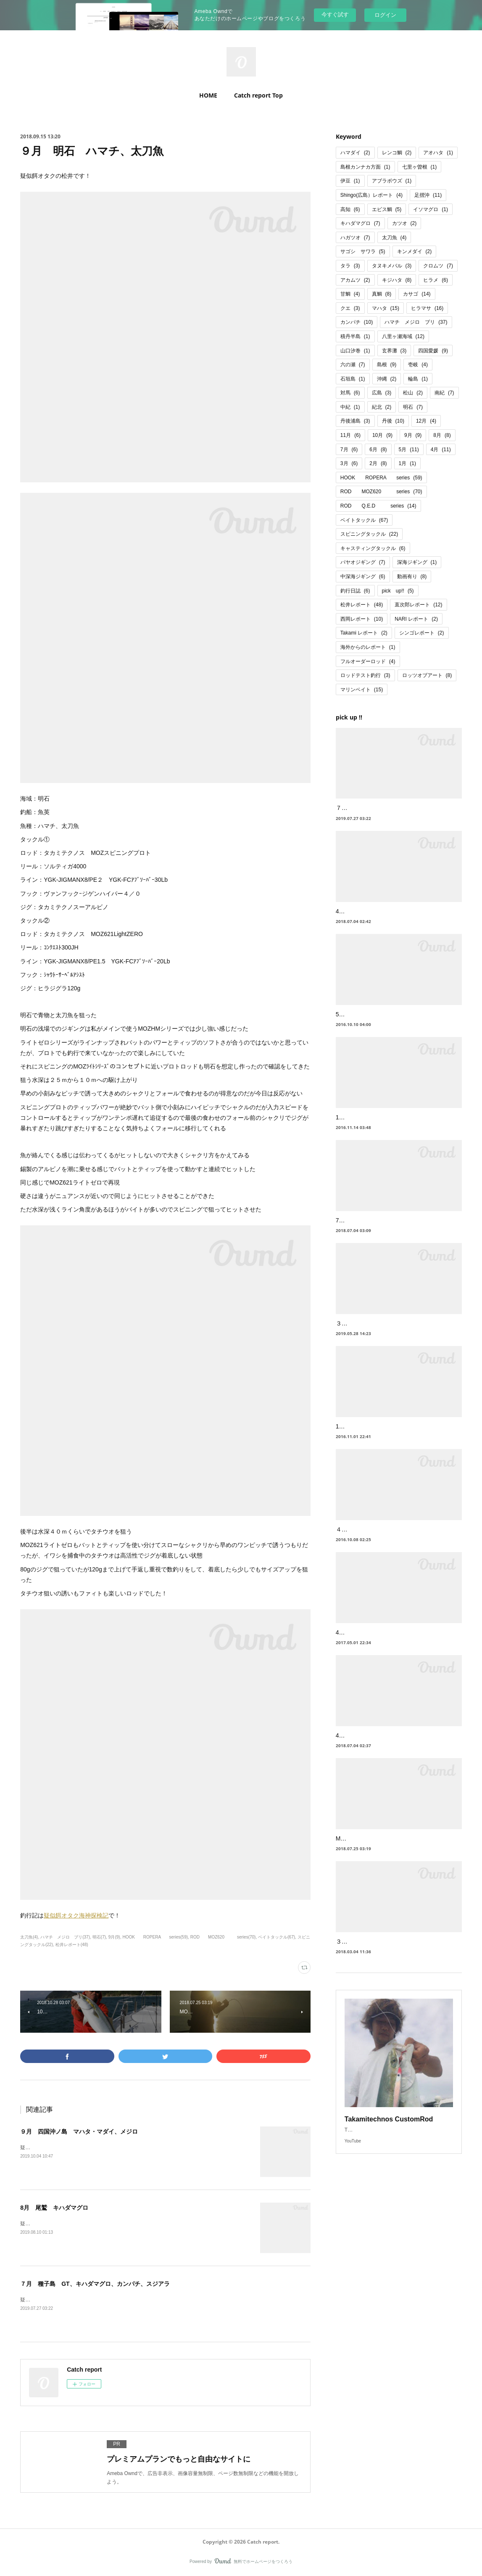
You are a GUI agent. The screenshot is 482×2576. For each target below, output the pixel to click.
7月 (349, 449)
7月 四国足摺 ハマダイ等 (373, 1230)
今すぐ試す (335, 14)
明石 (413, 407)
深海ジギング (417, 562)
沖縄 (387, 379)
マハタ (385, 308)
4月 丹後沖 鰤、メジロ (368, 1643)
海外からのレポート (367, 647)
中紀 (350, 407)
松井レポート (361, 605)
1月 (407, 463)
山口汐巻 (355, 351)
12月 (426, 421)
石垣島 (352, 379)
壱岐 (418, 365)
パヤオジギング (362, 562)
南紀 (444, 393)
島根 (387, 365)
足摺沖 (428, 195)
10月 (382, 435)
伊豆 (350, 181)
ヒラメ (435, 280)
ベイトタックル (364, 520)
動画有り (412, 576)
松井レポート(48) (71, 1944)
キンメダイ (414, 251)
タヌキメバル (392, 266)
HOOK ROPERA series (381, 478)
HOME (208, 95)
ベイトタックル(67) (276, 1937)
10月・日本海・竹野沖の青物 (374, 1436)
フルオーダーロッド (367, 661)
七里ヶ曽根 (419, 167)
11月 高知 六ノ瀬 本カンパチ (374, 1127)
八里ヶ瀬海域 (403, 336)
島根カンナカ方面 (365, 167)
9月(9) (114, 1937)
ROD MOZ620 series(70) (223, 1937)
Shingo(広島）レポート (371, 195)
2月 (378, 463)
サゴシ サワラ (362, 251)
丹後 (393, 421)
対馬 (350, 393)
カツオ (404, 223)
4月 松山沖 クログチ (367, 1746)
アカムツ (355, 280)
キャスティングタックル (373, 548)
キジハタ (397, 280)
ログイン (385, 15)
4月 (441, 449)
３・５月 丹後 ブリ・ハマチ (377, 1333)
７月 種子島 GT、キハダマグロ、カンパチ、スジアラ (94, 2283)
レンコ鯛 (397, 153)
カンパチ (356, 322)
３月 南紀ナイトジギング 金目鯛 (383, 1963)
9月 (412, 435)
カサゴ (416, 294)
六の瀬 (352, 365)
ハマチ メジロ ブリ (416, 322)
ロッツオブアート (427, 675)
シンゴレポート (421, 633)
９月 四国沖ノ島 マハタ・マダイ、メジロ (79, 2131)
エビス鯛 (387, 209)
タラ (350, 266)
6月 (378, 449)
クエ (350, 308)
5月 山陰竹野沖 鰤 (362, 1024)
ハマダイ (355, 153)
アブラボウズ (392, 181)
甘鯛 (350, 294)
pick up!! (398, 591)
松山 (413, 393)
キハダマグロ (360, 223)
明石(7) (99, 1937)
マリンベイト (361, 690)
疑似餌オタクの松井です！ (50, 2147)
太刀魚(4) (29, 1937)
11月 (350, 435)
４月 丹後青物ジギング (368, 1540)
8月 (441, 435)
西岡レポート (361, 619)
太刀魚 (394, 238)
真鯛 (382, 294)
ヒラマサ (427, 308)
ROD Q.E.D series (378, 506)
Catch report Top (258, 95)
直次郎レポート (418, 605)
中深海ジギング (362, 576)
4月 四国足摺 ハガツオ (370, 921)
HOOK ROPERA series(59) (155, 1937)
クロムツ (438, 266)
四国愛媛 (433, 351)
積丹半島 (355, 336)
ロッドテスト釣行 (365, 675)
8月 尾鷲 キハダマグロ (54, 2207)
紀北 (382, 407)
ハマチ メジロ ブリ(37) (65, 1937)
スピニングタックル (369, 534)
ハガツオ (355, 238)
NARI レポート (416, 619)
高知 (350, 209)
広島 (382, 393)
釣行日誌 (355, 591)
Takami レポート (363, 633)
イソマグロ (430, 209)
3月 (349, 463)
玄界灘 (394, 351)
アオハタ (438, 153)
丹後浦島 (355, 421)
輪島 (418, 379)
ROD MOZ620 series (381, 492)
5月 (409, 449)
